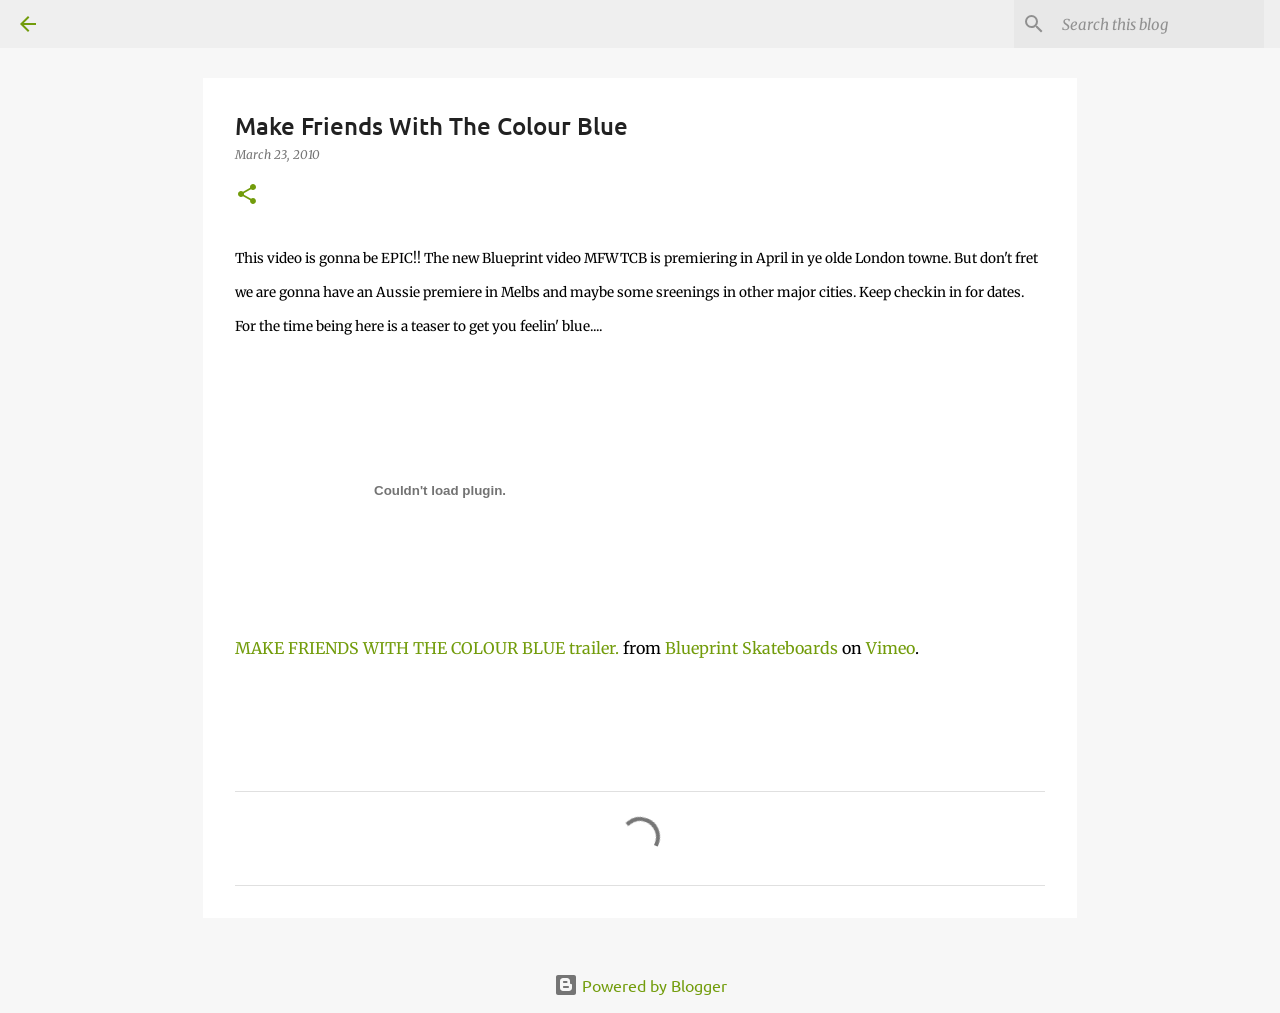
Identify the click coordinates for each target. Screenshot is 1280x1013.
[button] (247, 195)
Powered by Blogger (640, 985)
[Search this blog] (1159, 24)
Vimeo (890, 648)
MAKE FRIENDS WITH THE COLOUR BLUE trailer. (427, 648)
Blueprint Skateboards (751, 648)
